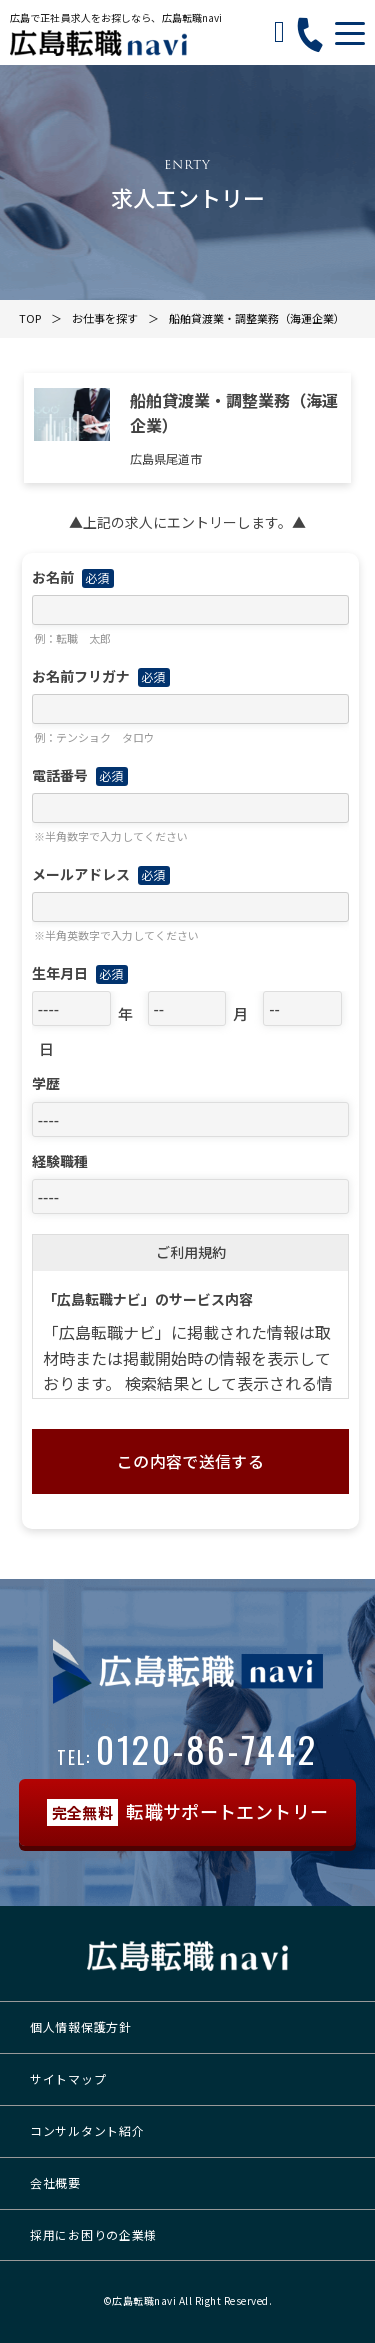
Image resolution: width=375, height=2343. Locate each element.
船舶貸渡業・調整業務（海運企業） (257, 318)
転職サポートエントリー (188, 1812)
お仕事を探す (105, 318)
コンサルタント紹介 (87, 2130)
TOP (30, 318)
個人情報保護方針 (81, 2026)
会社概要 (55, 2182)
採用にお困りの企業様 (93, 2234)
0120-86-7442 (187, 1748)
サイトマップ (68, 2078)
